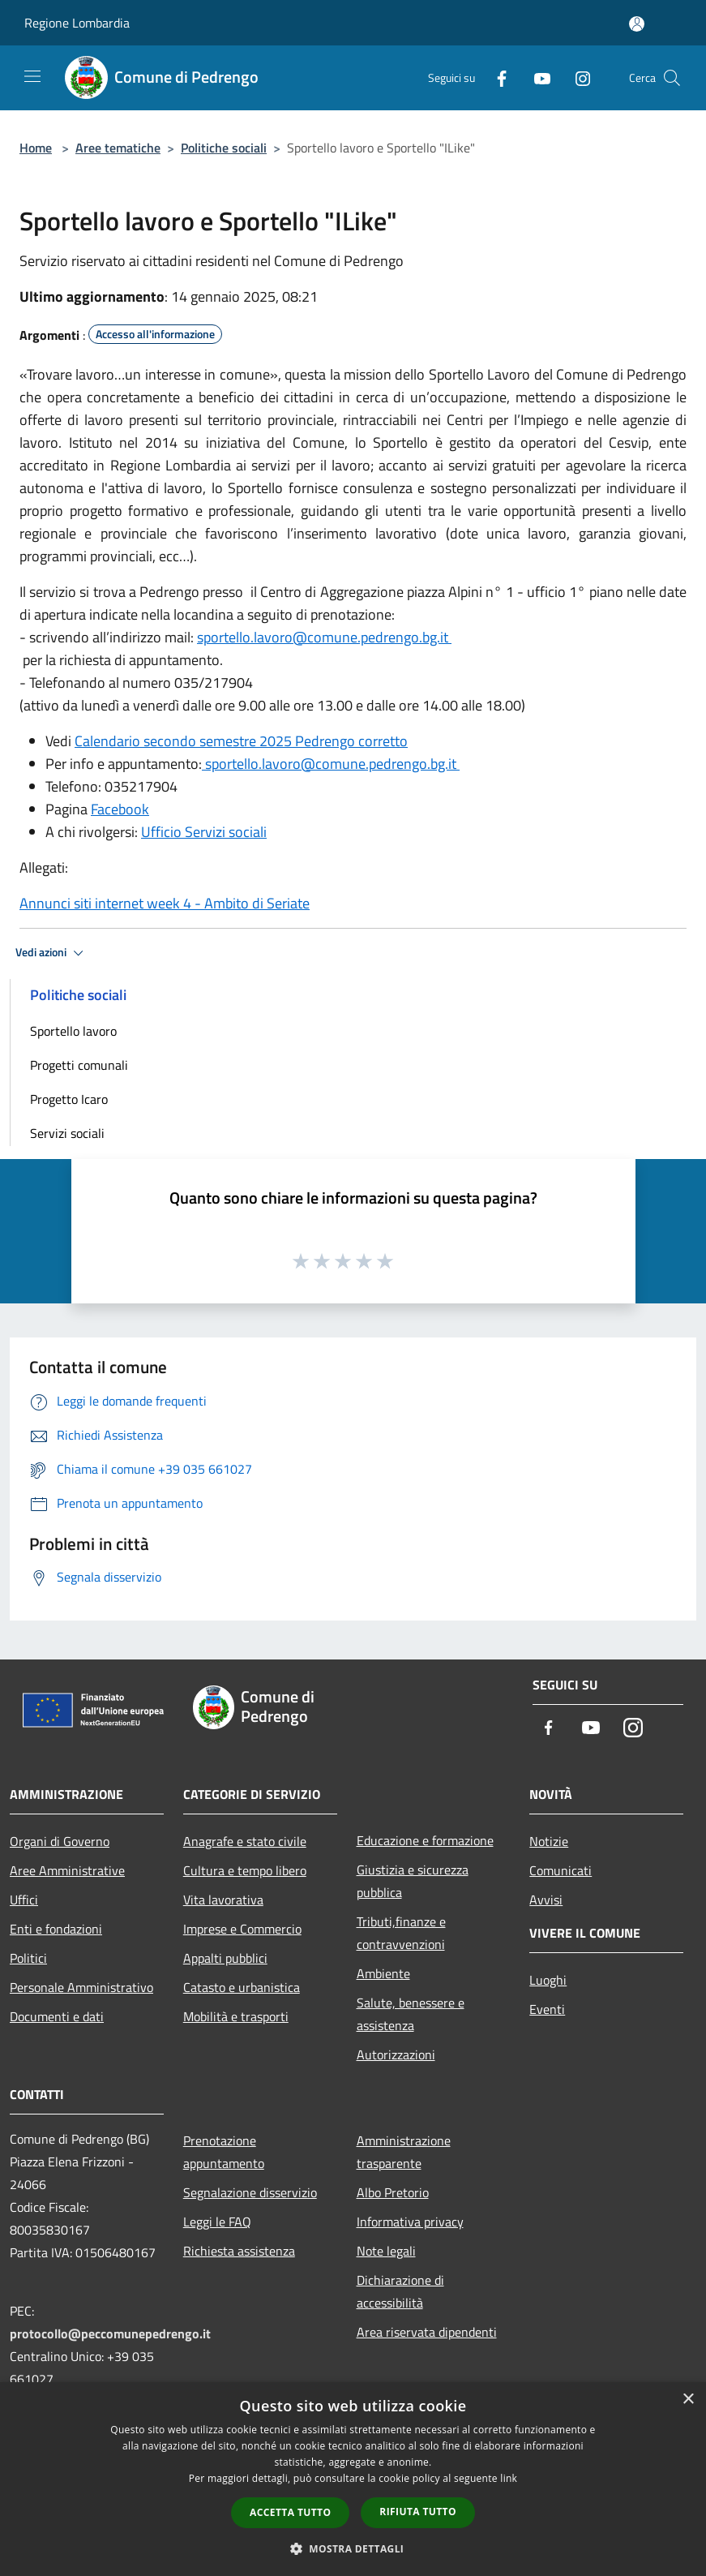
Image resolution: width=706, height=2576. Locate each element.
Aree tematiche (117, 147)
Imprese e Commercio (242, 1928)
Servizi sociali (67, 1133)
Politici (28, 1958)
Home (35, 147)
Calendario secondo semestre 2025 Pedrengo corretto (241, 741)
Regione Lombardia (77, 22)
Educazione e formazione (425, 1840)
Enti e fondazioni (56, 1928)
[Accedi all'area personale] (636, 24)
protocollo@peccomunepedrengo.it (110, 2333)
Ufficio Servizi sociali (204, 832)
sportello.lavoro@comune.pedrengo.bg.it (324, 637)
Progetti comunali (79, 1065)
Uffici (24, 1899)
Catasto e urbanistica (241, 1987)
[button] (353, 2548)
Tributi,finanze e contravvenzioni (401, 1933)
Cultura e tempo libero (244, 1870)
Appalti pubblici (225, 1958)
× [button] (688, 2400)
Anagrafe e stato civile (244, 1841)
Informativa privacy (410, 2221)
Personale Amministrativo (81, 1987)
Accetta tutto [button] (290, 2512)
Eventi (547, 2009)
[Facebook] (495, 77)
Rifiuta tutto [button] (417, 2511)
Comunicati (560, 1870)
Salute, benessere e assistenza (410, 2014)
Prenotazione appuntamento (223, 2152)
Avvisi (546, 1899)
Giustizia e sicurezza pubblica (413, 1881)
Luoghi (548, 1980)
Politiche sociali (224, 147)
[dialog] (353, 2479)
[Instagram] (576, 77)
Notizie (548, 1841)
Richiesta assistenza (239, 2250)
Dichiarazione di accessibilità (400, 2291)
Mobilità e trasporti (236, 2016)
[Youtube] (536, 77)
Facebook (120, 809)
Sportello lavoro (73, 1031)
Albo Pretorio (393, 2192)
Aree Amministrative (67, 1870)
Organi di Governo (59, 1841)
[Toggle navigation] (32, 76)
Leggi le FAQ (217, 2221)
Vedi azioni (51, 953)
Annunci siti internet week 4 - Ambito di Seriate (164, 903)
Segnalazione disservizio (250, 2192)
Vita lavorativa (223, 1899)
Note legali (386, 2250)
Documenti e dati (57, 2016)
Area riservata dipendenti (427, 2332)
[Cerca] (672, 78)
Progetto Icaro (69, 1099)
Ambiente (383, 1973)
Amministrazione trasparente (404, 2152)
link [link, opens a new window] (508, 2478)
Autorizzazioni (396, 2054)
